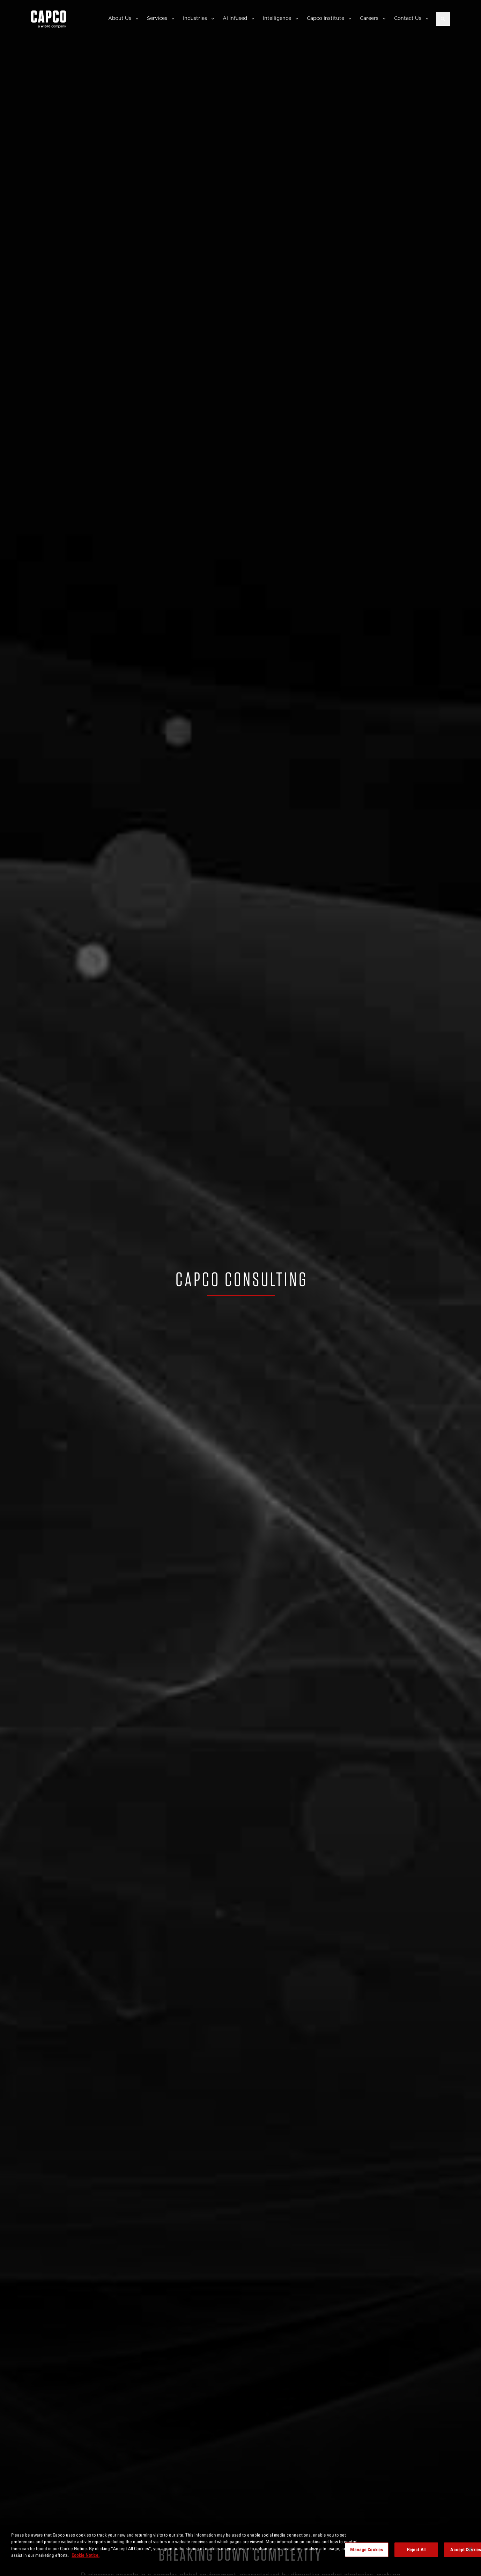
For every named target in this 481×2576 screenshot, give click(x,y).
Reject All (416, 2549)
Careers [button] (369, 18)
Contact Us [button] (407, 18)
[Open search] (443, 19)
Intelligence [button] (277, 18)
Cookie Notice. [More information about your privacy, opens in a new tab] (85, 2555)
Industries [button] (195, 18)
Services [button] (157, 18)
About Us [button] (119, 18)
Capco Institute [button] (325, 18)
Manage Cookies (366, 2549)
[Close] (470, 2549)
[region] (240, 2550)
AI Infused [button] (235, 18)
